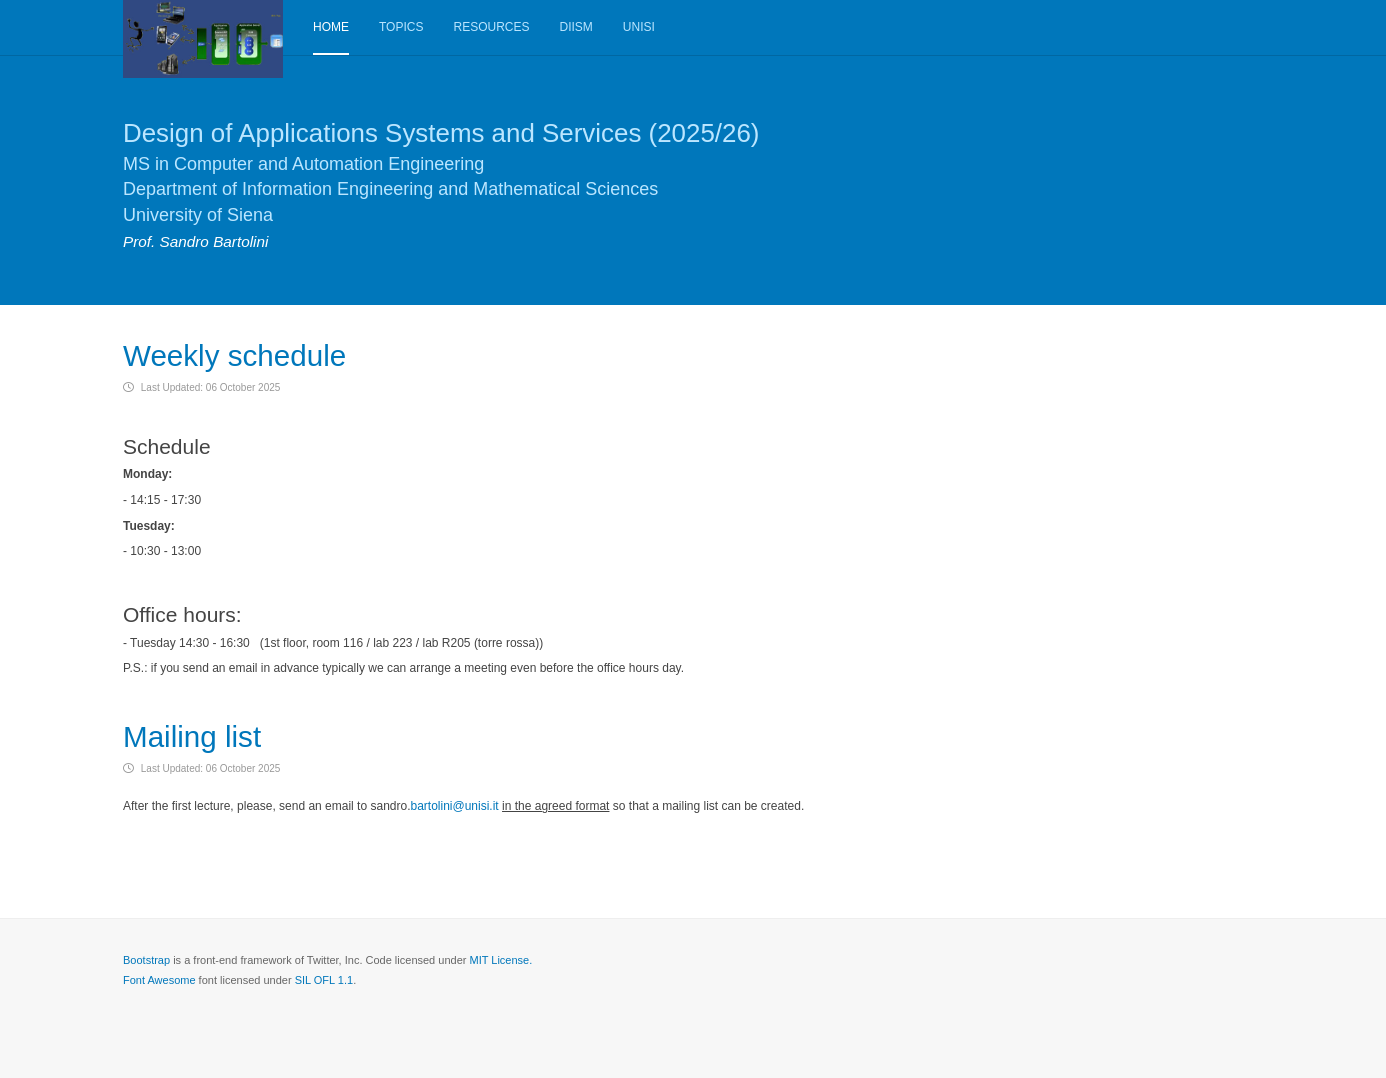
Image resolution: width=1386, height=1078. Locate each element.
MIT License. (500, 959)
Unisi (639, 27)
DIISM (575, 27)
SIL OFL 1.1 (324, 979)
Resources (491, 27)
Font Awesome (159, 979)
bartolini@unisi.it (454, 805)
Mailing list (193, 736)
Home (331, 27)
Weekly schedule (236, 355)
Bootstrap (146, 959)
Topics (401, 27)
